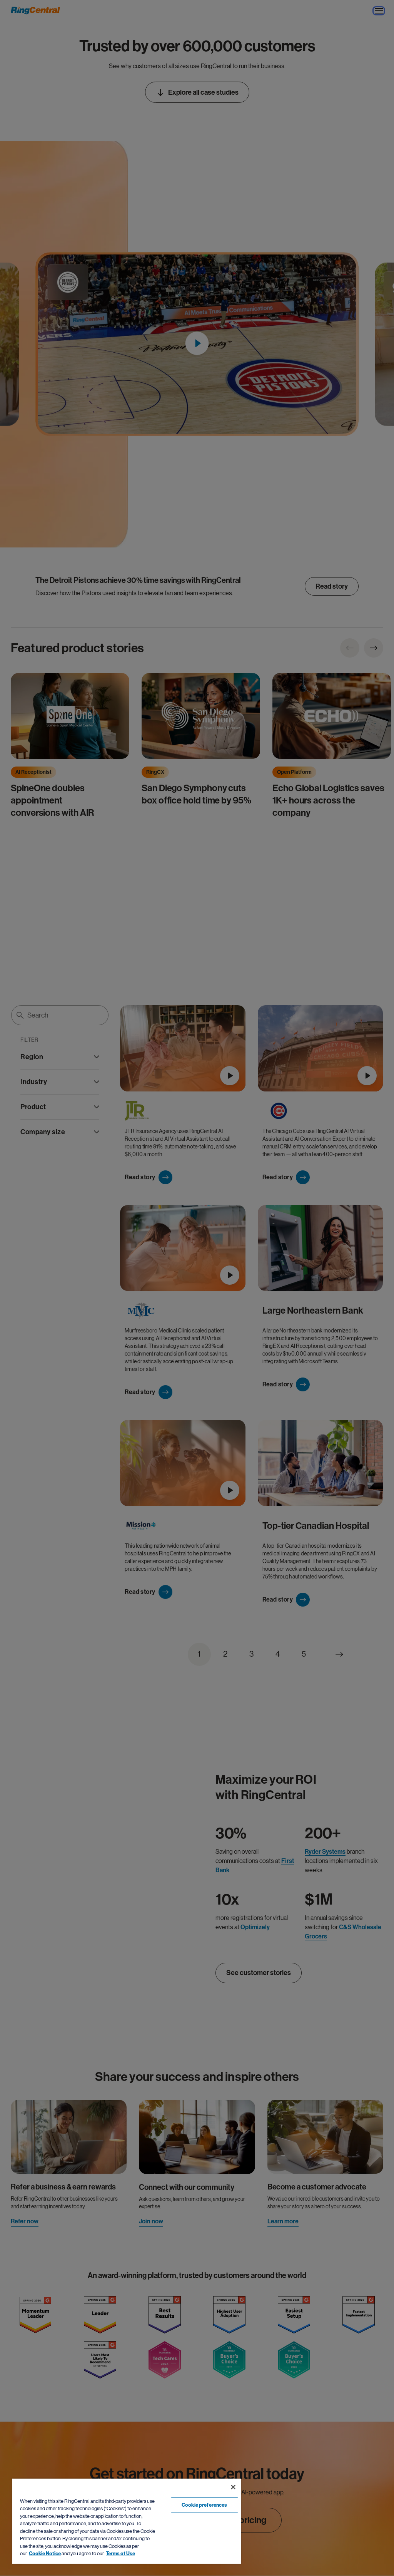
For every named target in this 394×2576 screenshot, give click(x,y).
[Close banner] (233, 2487)
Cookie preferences (204, 2505)
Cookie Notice (45, 2553)
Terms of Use (120, 2553)
